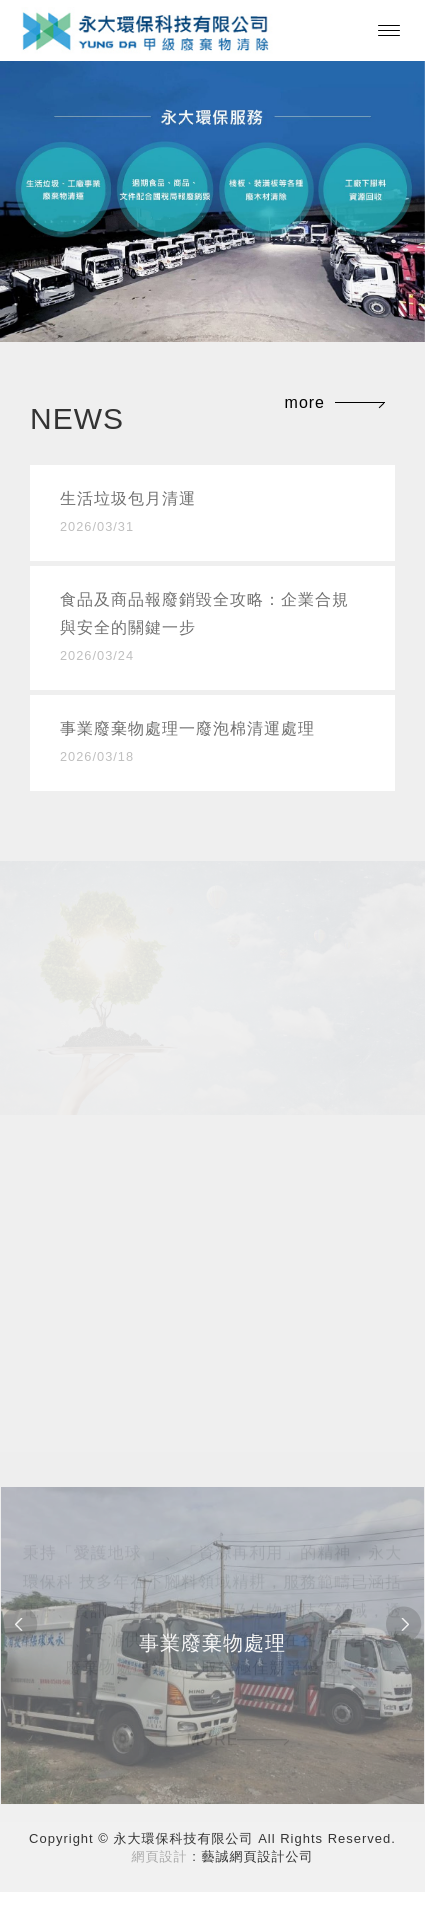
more (305, 402)
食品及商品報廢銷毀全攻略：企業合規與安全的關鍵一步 (212, 630)
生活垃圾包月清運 (212, 515)
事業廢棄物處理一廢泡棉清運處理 (212, 745)
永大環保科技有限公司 (146, 30)
